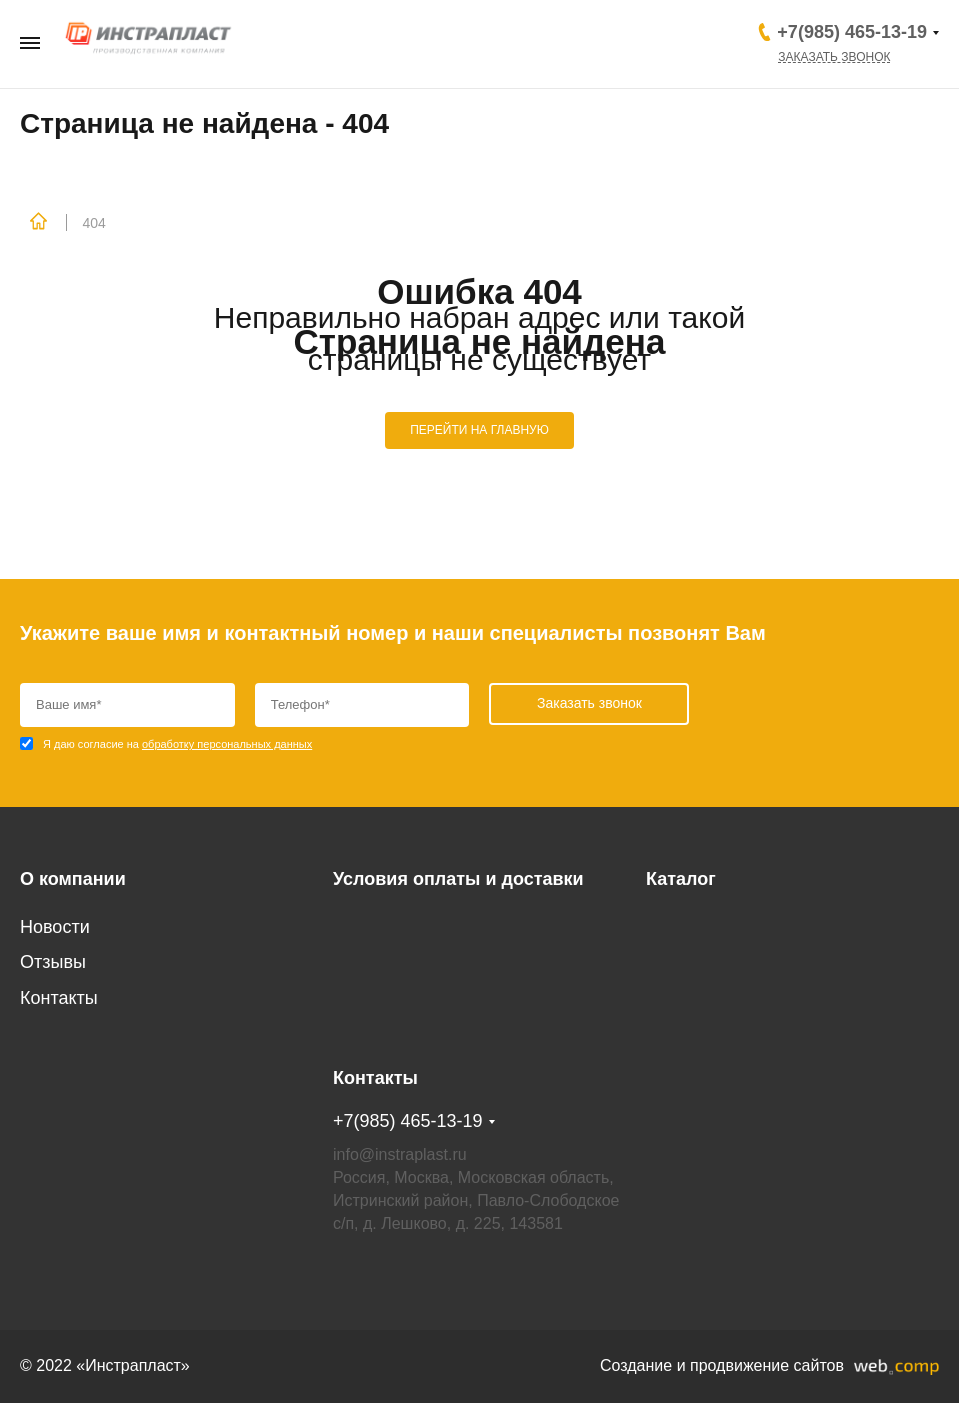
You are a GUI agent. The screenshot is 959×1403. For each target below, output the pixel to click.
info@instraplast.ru (400, 1154)
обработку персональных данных (227, 744)
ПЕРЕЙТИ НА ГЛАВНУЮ (479, 430)
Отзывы (53, 962)
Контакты (59, 998)
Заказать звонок (834, 57)
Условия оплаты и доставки (458, 879)
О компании (73, 879)
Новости (55, 927)
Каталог (681, 879)
